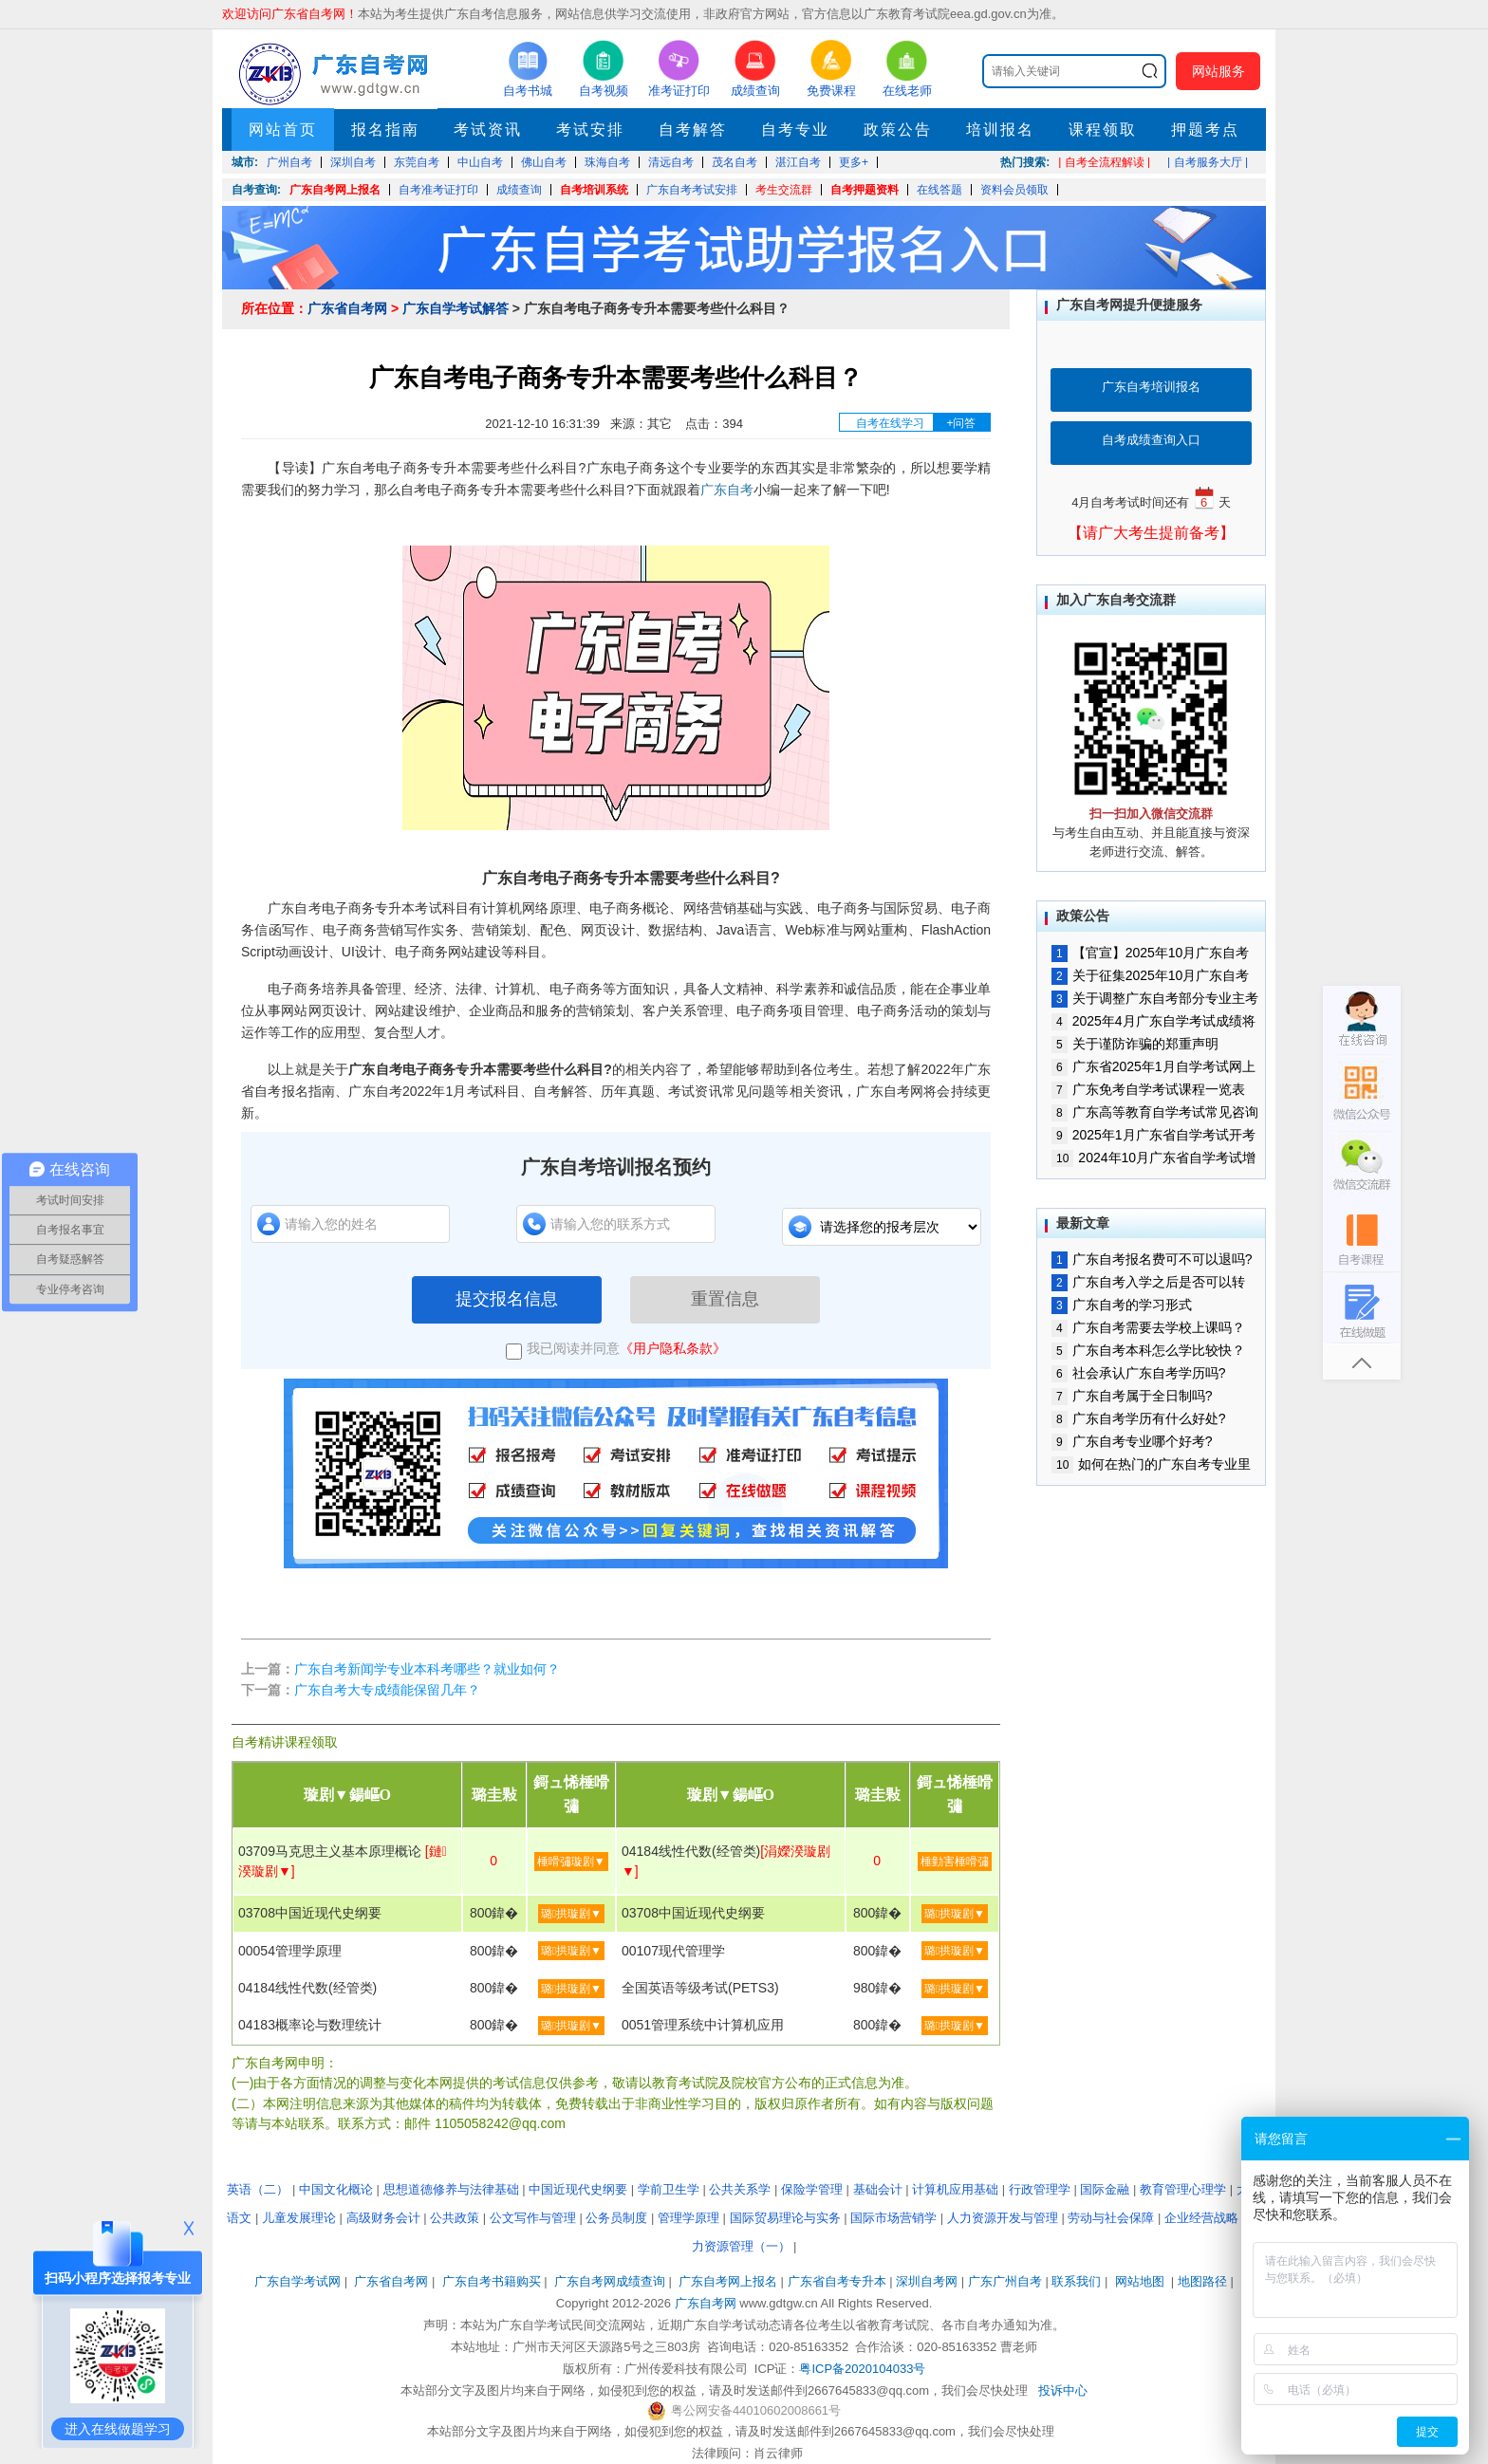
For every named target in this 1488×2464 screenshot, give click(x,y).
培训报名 (1000, 129)
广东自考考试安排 (691, 189)
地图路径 (1204, 2281)
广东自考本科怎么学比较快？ (1148, 1350)
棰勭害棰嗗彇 (955, 1861)
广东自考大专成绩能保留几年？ (387, 1689)
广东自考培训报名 (1151, 387)
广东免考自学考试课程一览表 (1148, 1089)
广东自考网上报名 (335, 189)
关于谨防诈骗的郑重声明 (1134, 1043)
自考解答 (693, 129)
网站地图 (1139, 2281)
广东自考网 (705, 2303)
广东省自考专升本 (837, 2281)
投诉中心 (1063, 2390)
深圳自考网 (927, 2281)
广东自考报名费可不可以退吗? (1151, 1259)
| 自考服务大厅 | (1207, 162)
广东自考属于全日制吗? (1131, 1395)
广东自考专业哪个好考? (1131, 1441)
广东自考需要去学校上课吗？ (1148, 1327)
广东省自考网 (347, 308)
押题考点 (1205, 129)
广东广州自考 (1005, 2281)
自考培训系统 (594, 189)
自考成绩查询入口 (1151, 440)
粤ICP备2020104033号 (862, 2369)
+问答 (961, 423)
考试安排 (590, 129)
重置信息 (725, 1298)
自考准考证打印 (438, 189)
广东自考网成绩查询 (609, 2281)
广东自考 (726, 489)
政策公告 (898, 129)
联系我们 (1076, 2281)
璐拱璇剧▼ (571, 1913)
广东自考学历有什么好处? (1138, 1418)
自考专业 (795, 129)
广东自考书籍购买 (491, 2281)
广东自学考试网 (297, 2281)
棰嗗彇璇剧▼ (571, 1861)
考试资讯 (488, 129)
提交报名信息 (507, 1298)
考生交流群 (783, 189)
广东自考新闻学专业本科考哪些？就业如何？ (427, 1669)
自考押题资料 (864, 189)
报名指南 (385, 129)
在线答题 (939, 189)
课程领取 (1103, 129)
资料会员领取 (1014, 189)
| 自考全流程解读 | (1104, 162)
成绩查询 (519, 189)
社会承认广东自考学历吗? (1138, 1372)
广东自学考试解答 (455, 308)
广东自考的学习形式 (1121, 1304)
